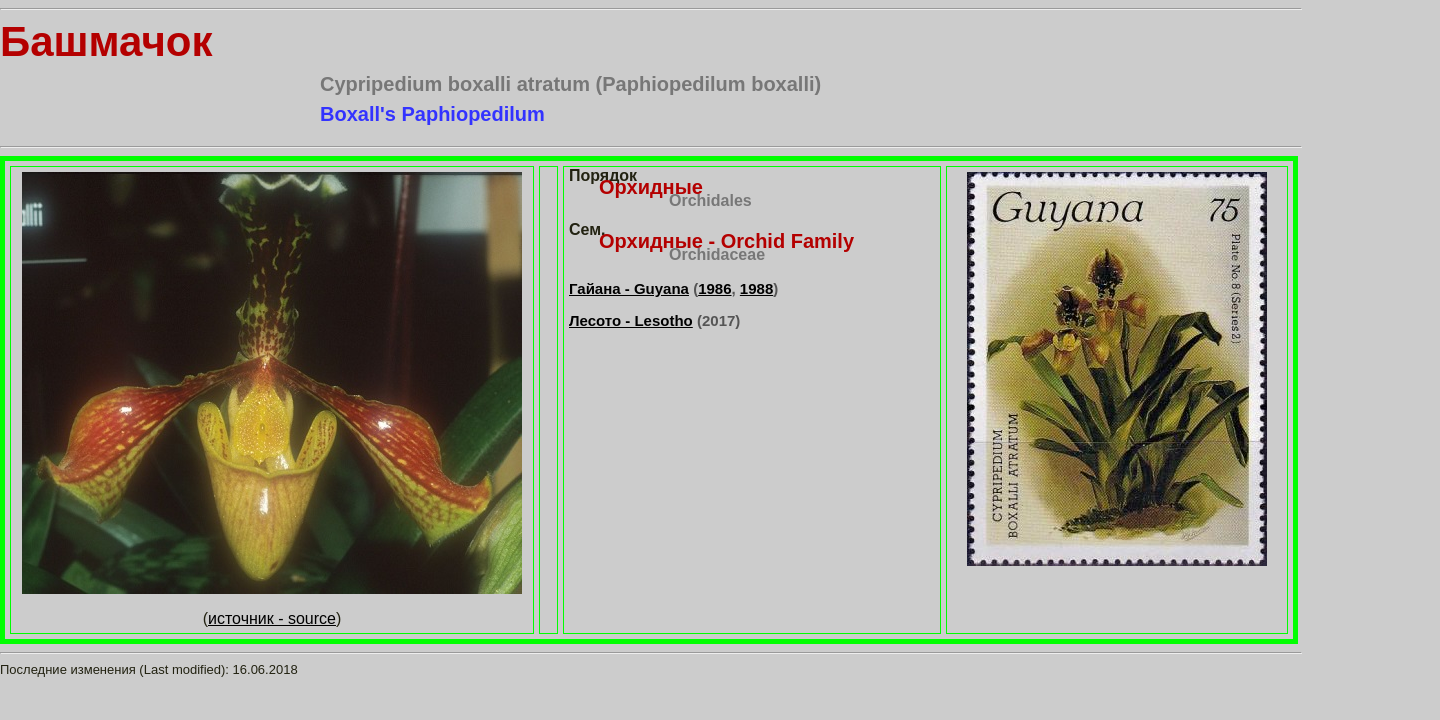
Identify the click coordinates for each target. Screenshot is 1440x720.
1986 (714, 288)
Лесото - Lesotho (631, 320)
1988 (756, 288)
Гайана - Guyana (629, 288)
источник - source (272, 618)
